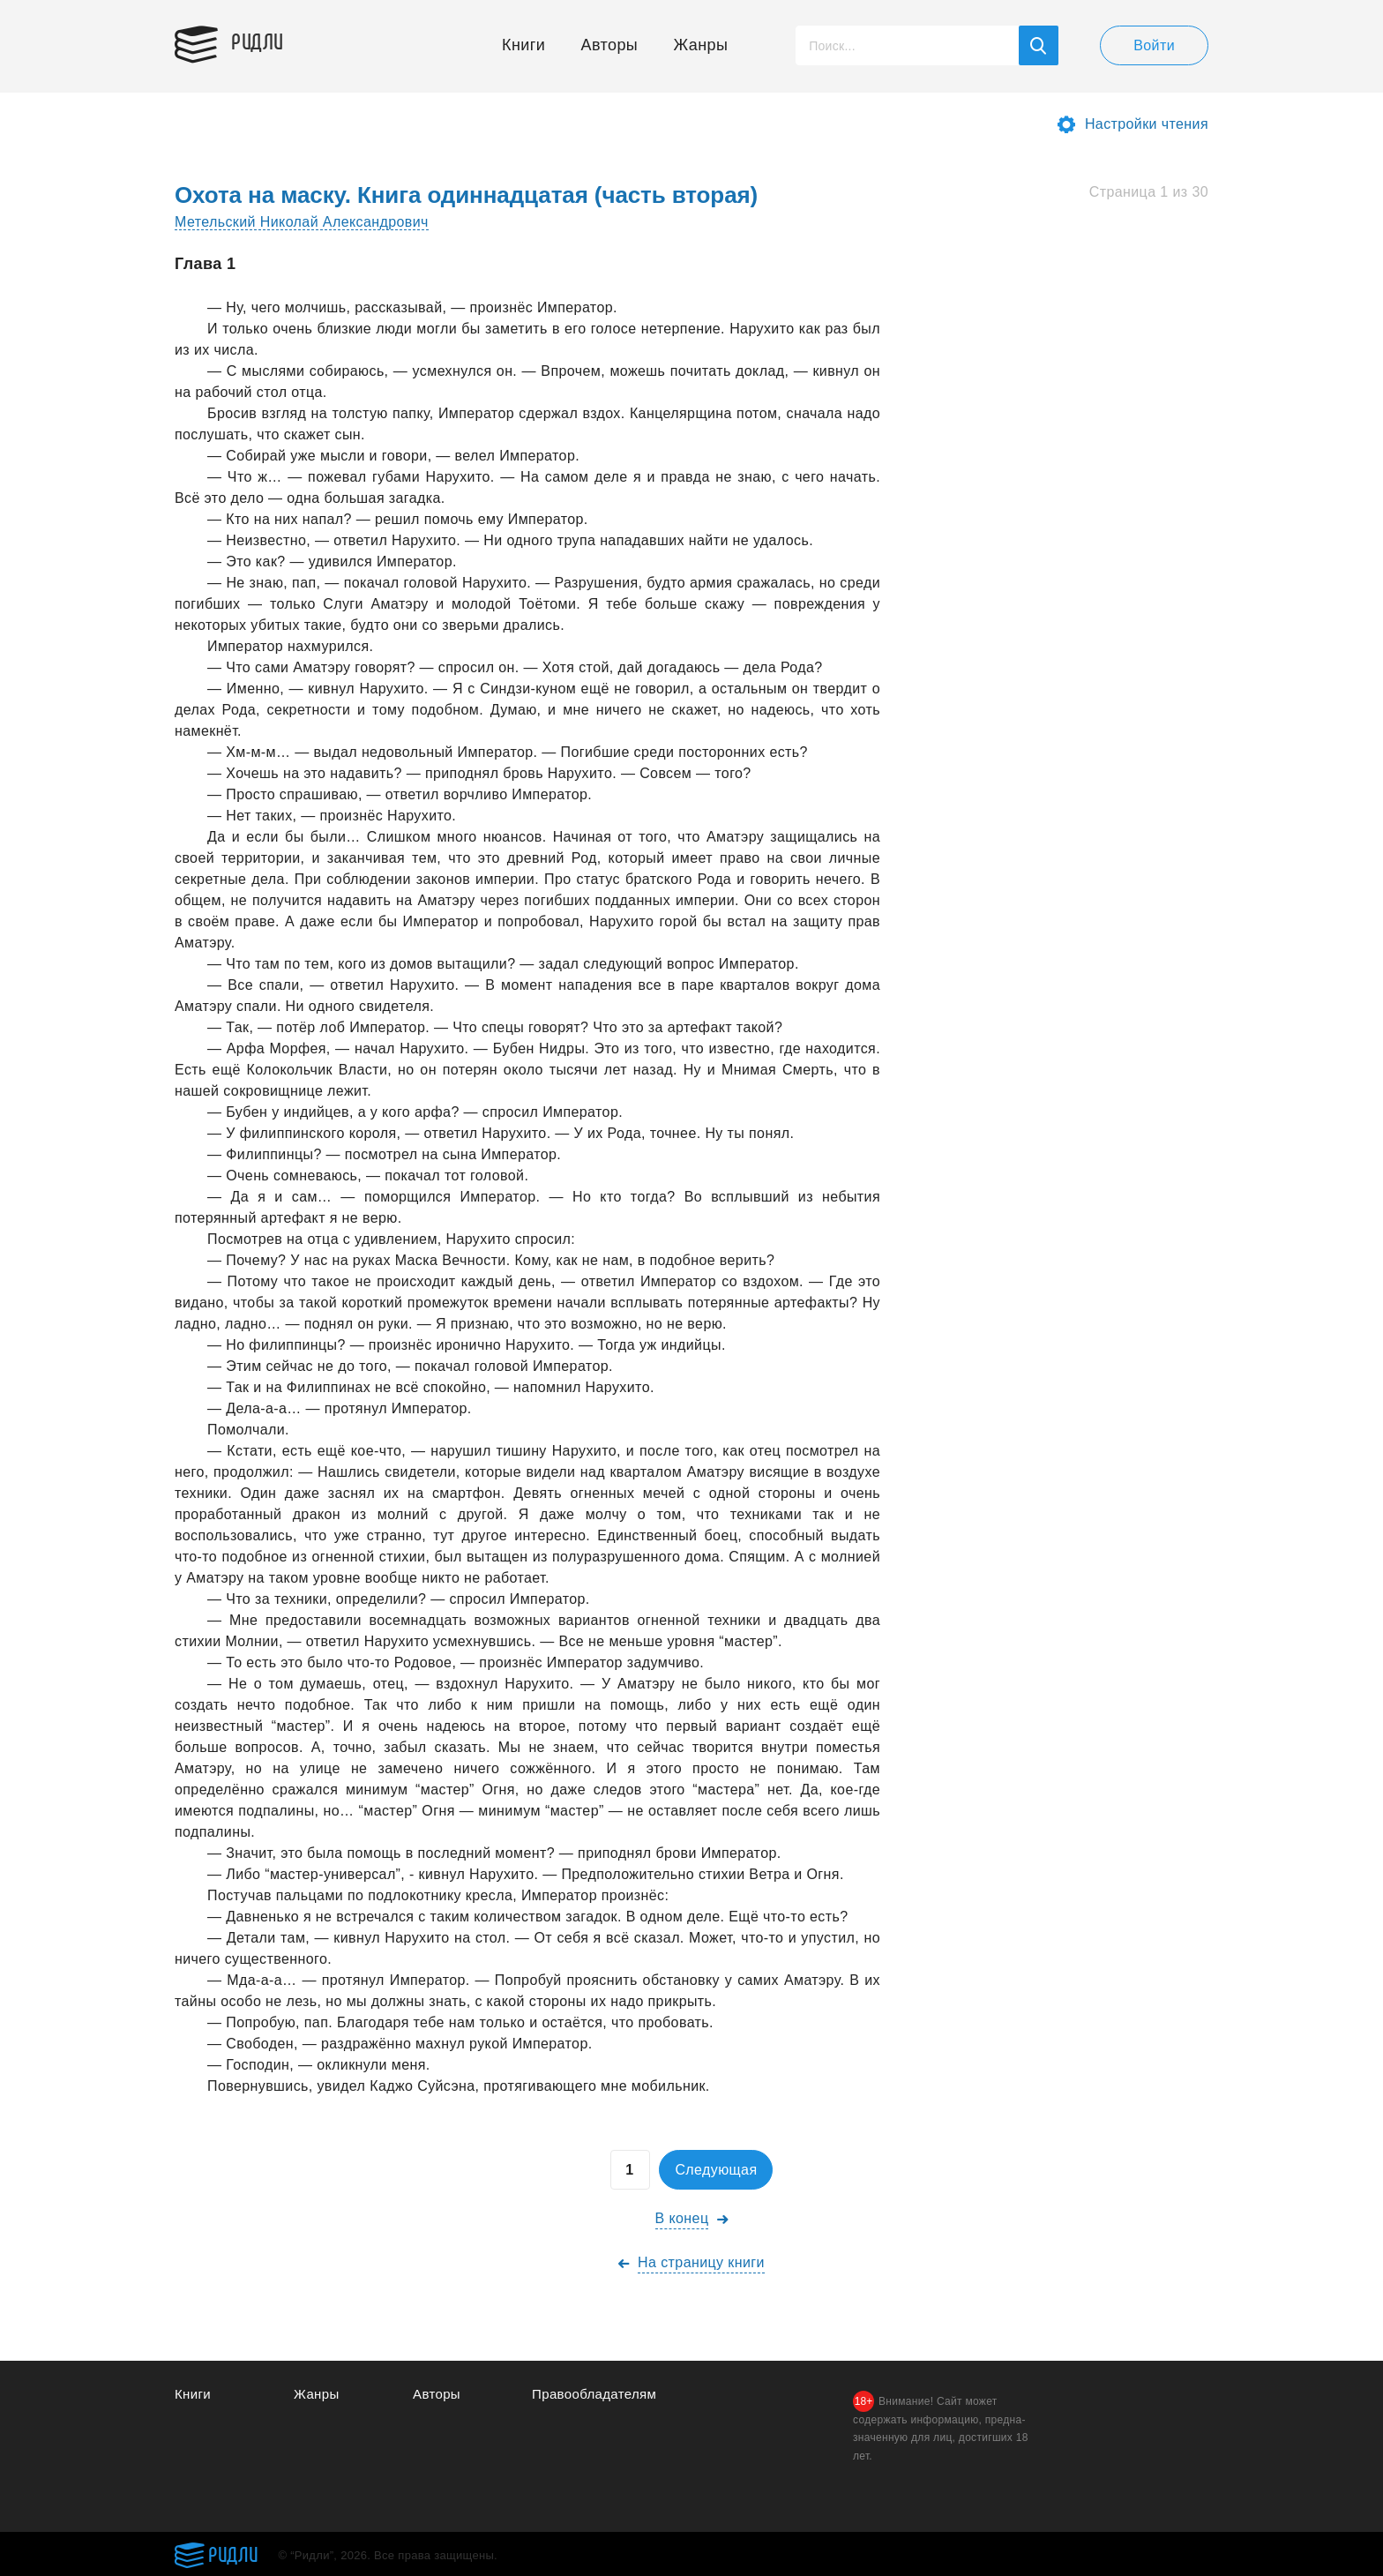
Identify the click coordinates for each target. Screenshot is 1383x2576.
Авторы (610, 45)
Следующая (716, 2169)
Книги (523, 45)
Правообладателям (594, 2393)
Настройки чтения (1146, 123)
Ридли (257, 40)
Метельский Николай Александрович (302, 221)
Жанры (701, 45)
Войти (1154, 45)
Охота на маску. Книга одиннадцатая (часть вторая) (466, 195)
